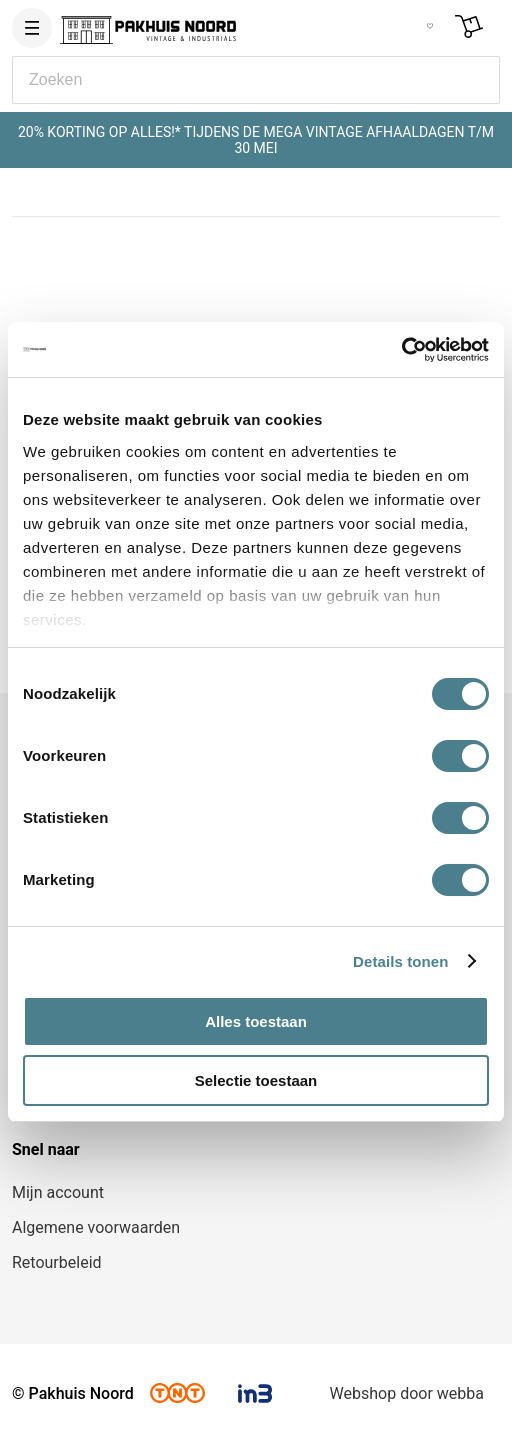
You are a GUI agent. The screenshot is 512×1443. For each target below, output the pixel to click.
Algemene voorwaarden (96, 1227)
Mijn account (58, 1192)
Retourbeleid (57, 1262)
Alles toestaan (256, 1021)
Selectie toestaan (256, 1080)
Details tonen (400, 961)
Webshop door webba (407, 1393)
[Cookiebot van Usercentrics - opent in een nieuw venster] (401, 350)
